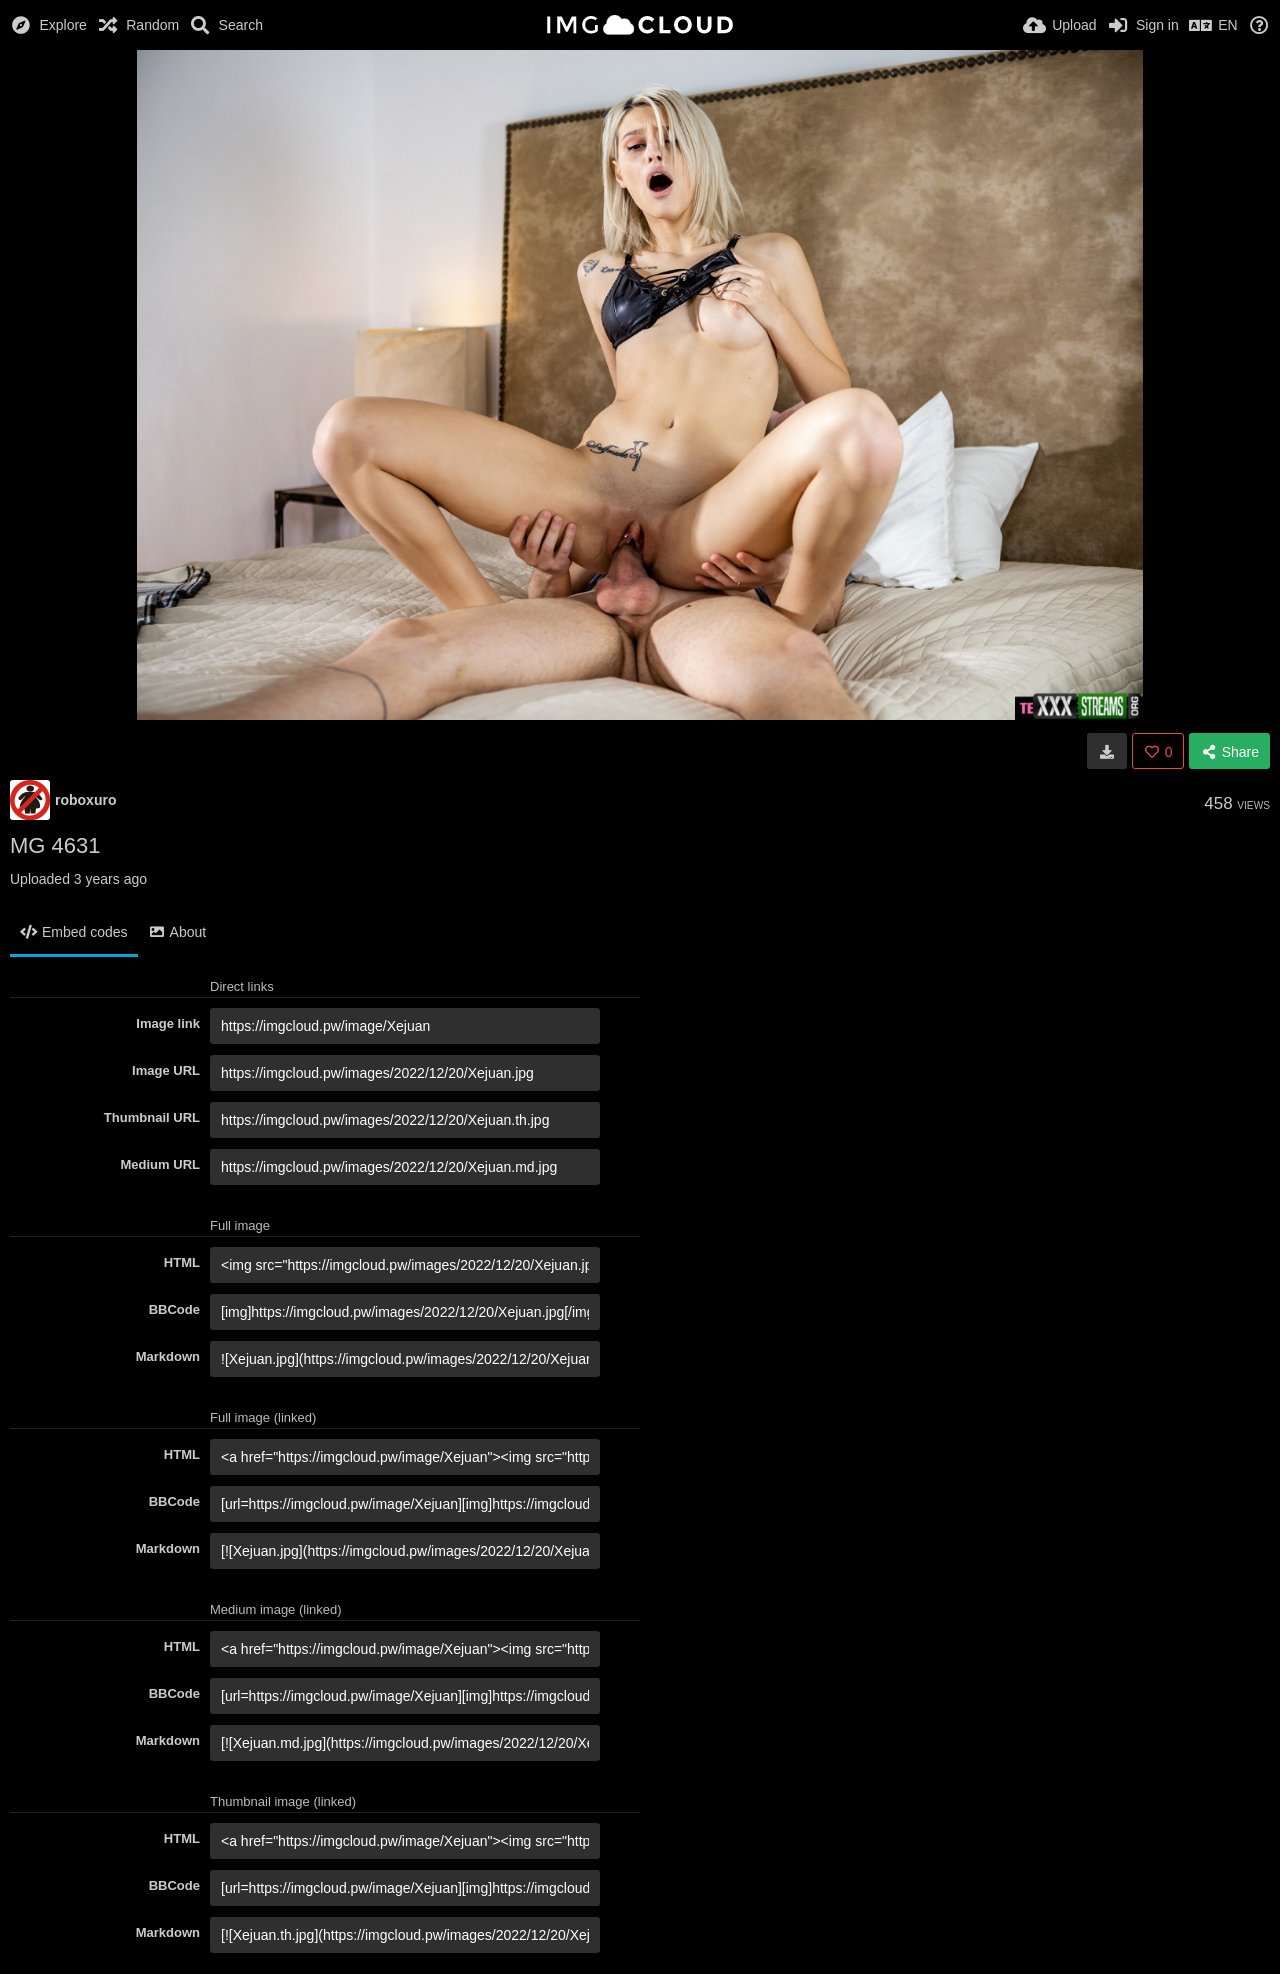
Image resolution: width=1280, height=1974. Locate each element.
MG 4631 (55, 845)
